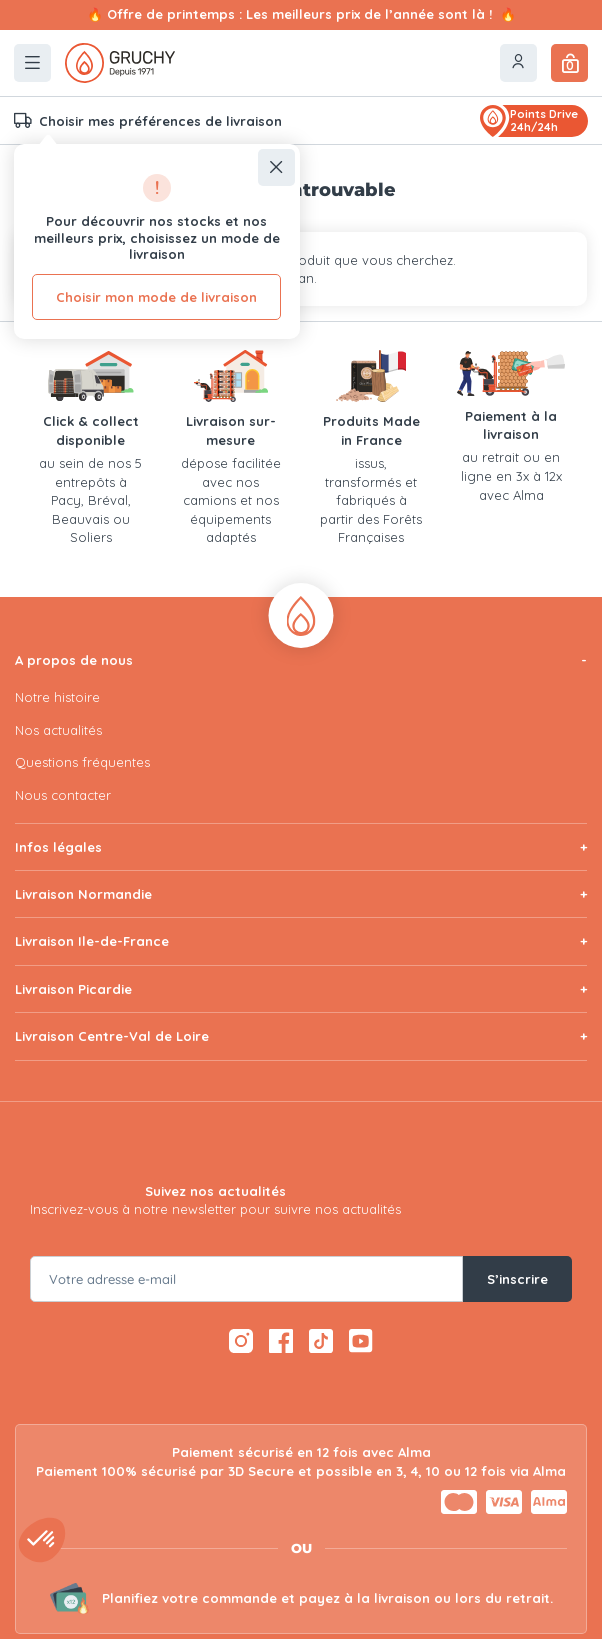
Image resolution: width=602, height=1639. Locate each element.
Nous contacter (63, 795)
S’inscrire (517, 1279)
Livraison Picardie (73, 989)
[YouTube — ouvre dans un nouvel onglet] (360, 1340)
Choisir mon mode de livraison (156, 297)
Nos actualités (58, 730)
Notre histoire (57, 697)
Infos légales (58, 847)
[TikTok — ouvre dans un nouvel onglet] (321, 1340)
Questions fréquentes (82, 762)
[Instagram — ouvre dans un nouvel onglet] (241, 1340)
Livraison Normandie (83, 894)
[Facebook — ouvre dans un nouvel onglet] (281, 1340)
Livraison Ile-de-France (92, 941)
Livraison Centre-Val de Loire (112, 1036)
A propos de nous (74, 660)
